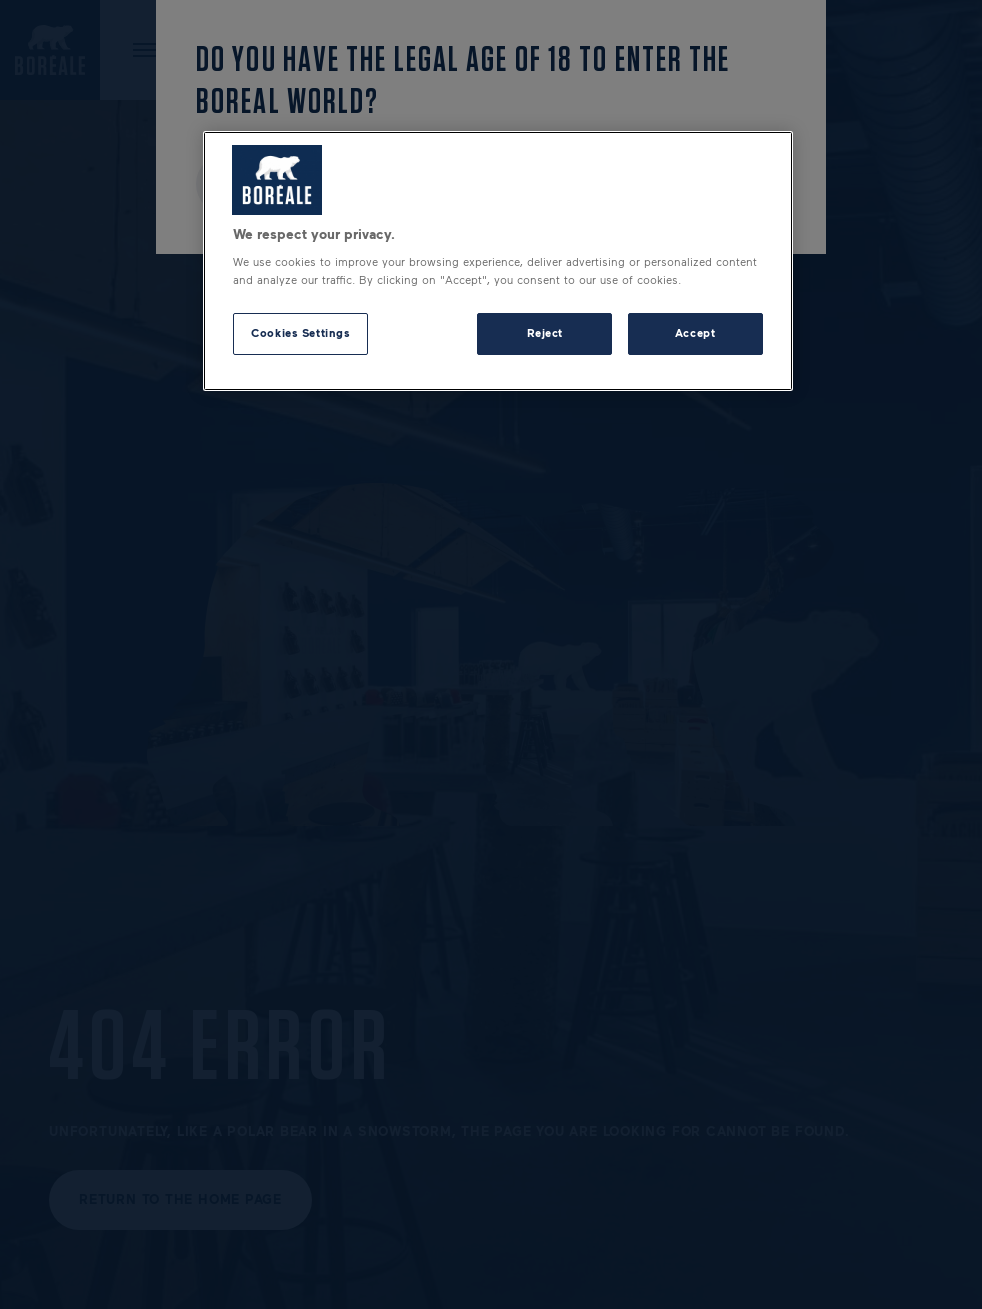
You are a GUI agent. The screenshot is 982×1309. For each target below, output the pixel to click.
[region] (497, 261)
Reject (545, 333)
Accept (695, 333)
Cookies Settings (300, 333)
